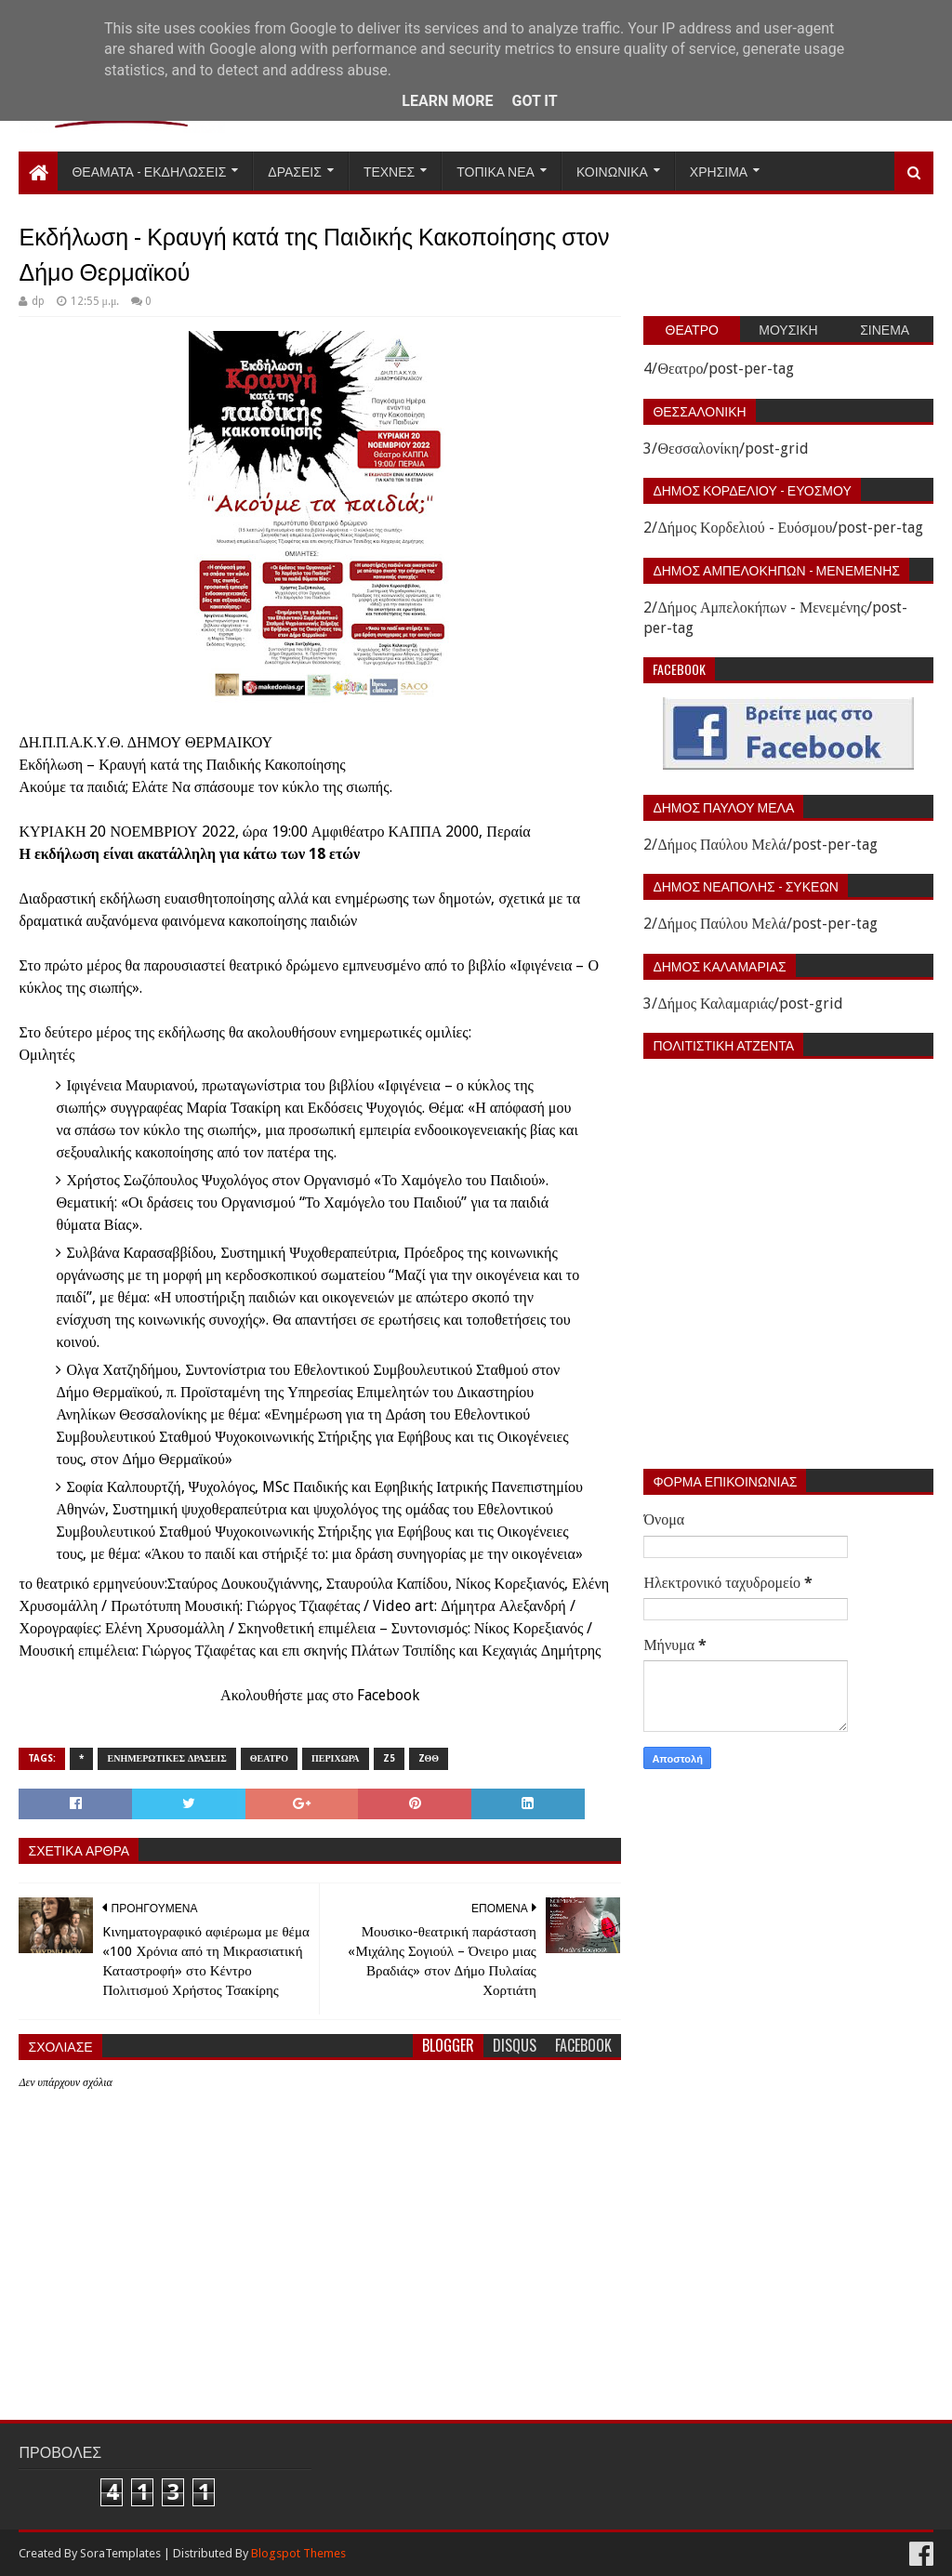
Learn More (447, 101)
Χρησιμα (718, 170)
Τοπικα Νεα (495, 170)
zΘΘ (429, 1758)
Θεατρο (269, 1758)
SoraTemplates (120, 2553)
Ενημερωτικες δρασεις (166, 1758)
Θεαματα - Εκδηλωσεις (149, 170)
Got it (534, 101)
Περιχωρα (335, 1758)
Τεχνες (389, 170)
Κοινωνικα (612, 170)
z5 (389, 1758)
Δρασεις (295, 170)
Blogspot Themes (298, 2553)
